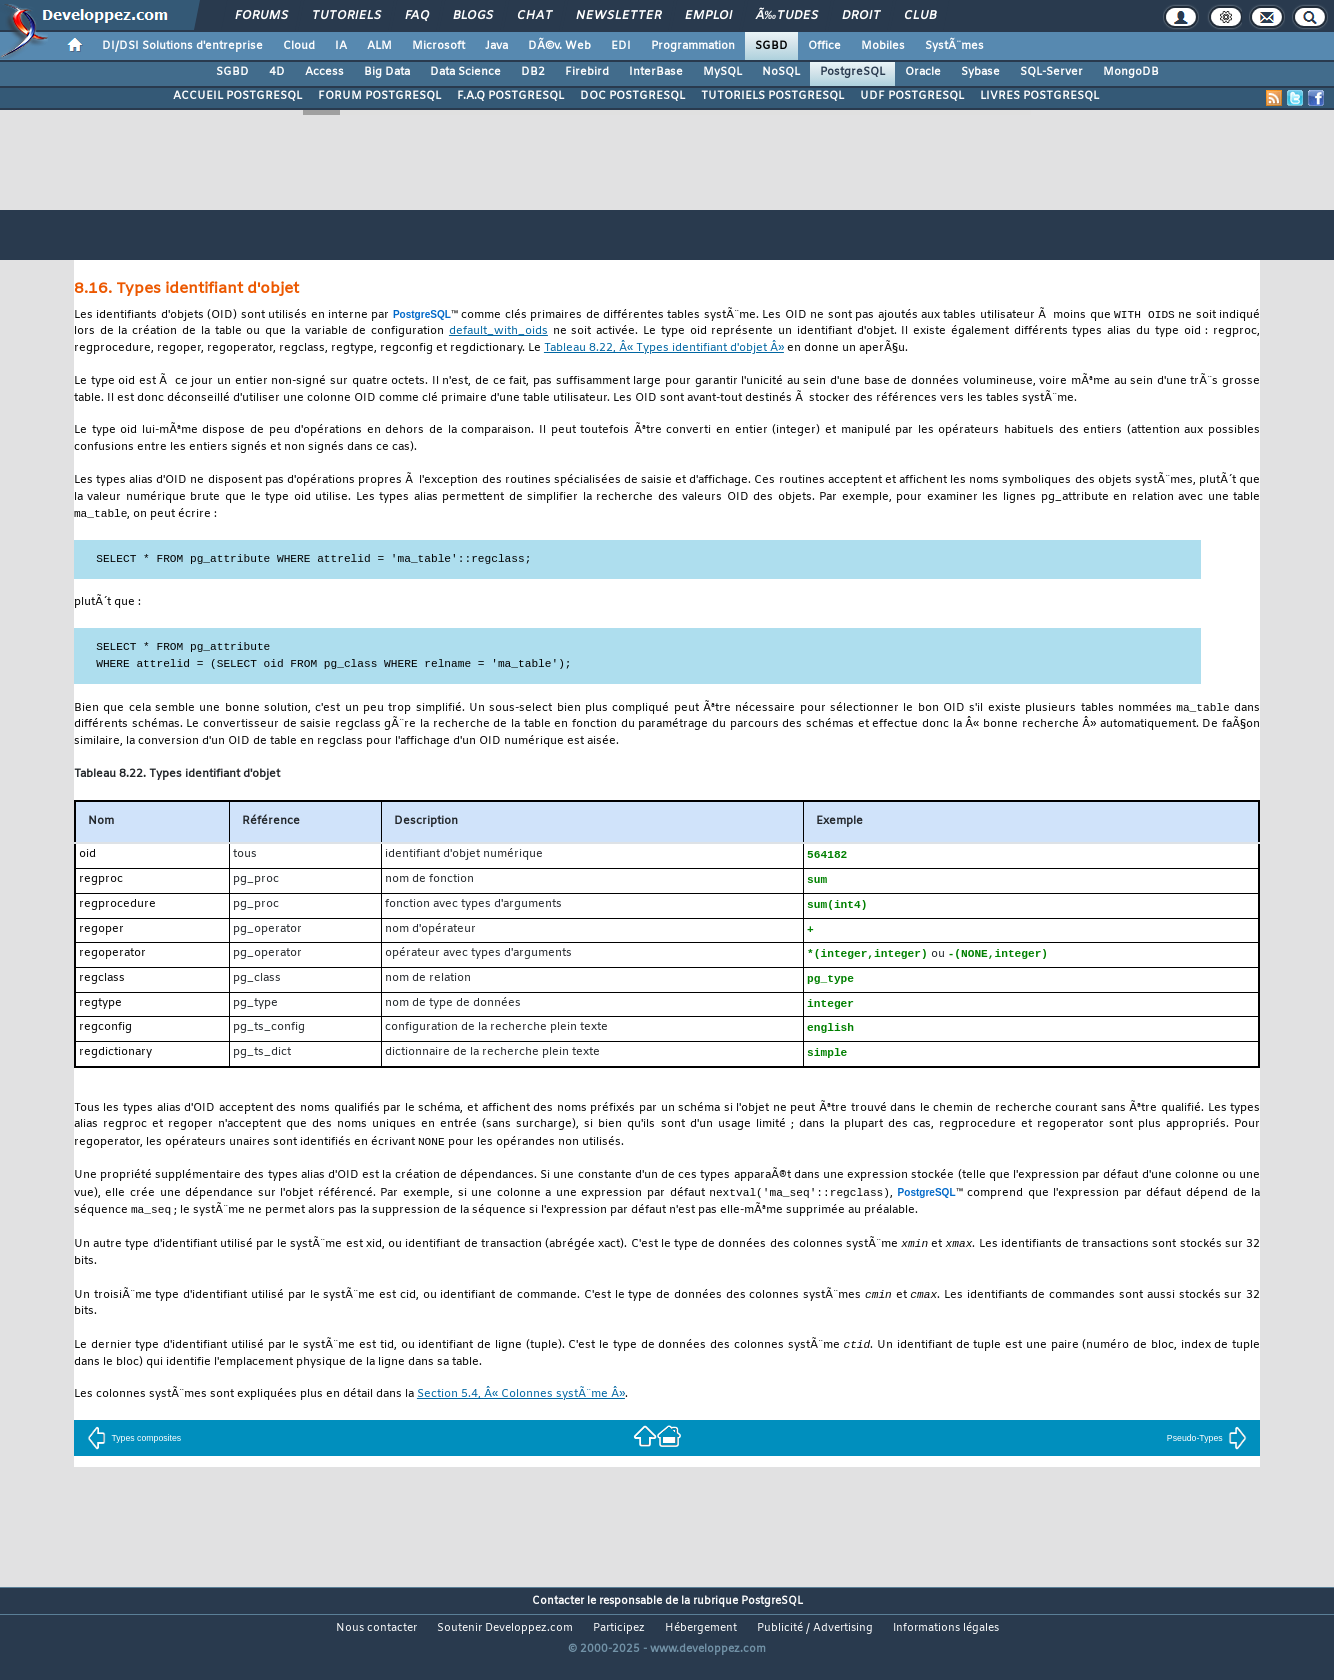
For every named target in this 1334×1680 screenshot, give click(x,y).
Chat (534, 16)
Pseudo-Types (1207, 1456)
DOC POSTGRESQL (632, 96)
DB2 (533, 72)
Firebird (587, 72)
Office (824, 46)
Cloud (299, 46)
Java (496, 46)
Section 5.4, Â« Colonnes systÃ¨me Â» (521, 1412)
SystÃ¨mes (954, 46)
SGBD (771, 46)
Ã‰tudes (787, 16)
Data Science (465, 72)
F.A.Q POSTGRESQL (510, 96)
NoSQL (781, 72)
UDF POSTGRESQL (912, 96)
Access (324, 72)
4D (277, 72)
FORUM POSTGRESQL (379, 96)
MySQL (722, 72)
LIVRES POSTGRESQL (1039, 96)
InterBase (656, 72)
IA (341, 46)
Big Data (387, 72)
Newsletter (618, 16)
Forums (261, 16)
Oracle (923, 72)
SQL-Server (1051, 72)
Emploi (708, 16)
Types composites (134, 1456)
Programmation (693, 46)
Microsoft (438, 46)
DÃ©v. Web (559, 46)
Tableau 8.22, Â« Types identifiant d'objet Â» (664, 349)
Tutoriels (346, 16)
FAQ (417, 16)
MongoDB (1131, 72)
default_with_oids (498, 332)
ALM (379, 46)
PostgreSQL (852, 72)
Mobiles (883, 46)
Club (920, 16)
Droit (861, 16)
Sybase (980, 72)
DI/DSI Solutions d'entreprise (182, 46)
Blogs (473, 16)
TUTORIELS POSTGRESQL (772, 96)
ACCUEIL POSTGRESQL (237, 96)
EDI (621, 46)
